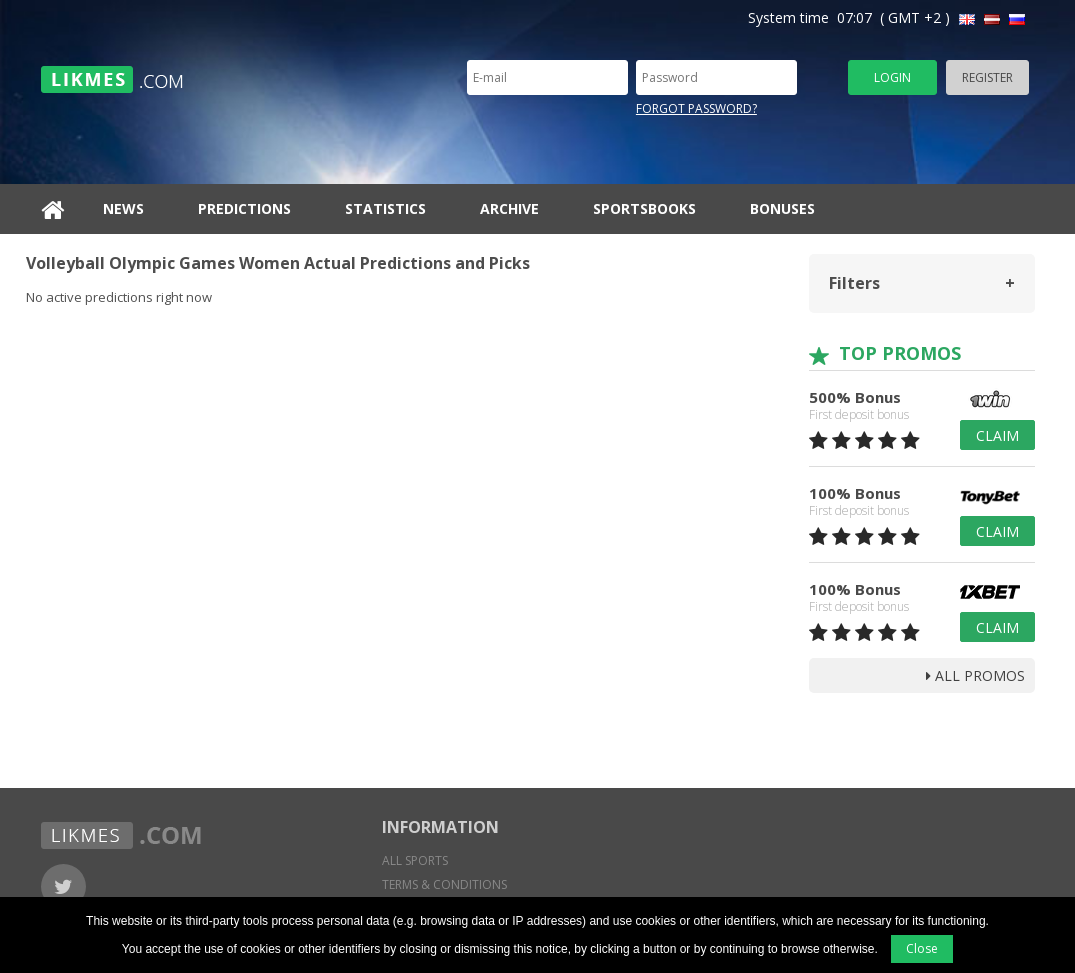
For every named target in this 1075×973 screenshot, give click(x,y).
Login (892, 77)
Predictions (244, 208)
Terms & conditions (444, 884)
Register (987, 77)
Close (922, 948)
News (123, 208)
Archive (509, 208)
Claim (997, 435)
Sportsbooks (644, 208)
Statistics (385, 208)
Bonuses (782, 208)
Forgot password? (696, 108)
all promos (975, 675)
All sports (415, 860)
